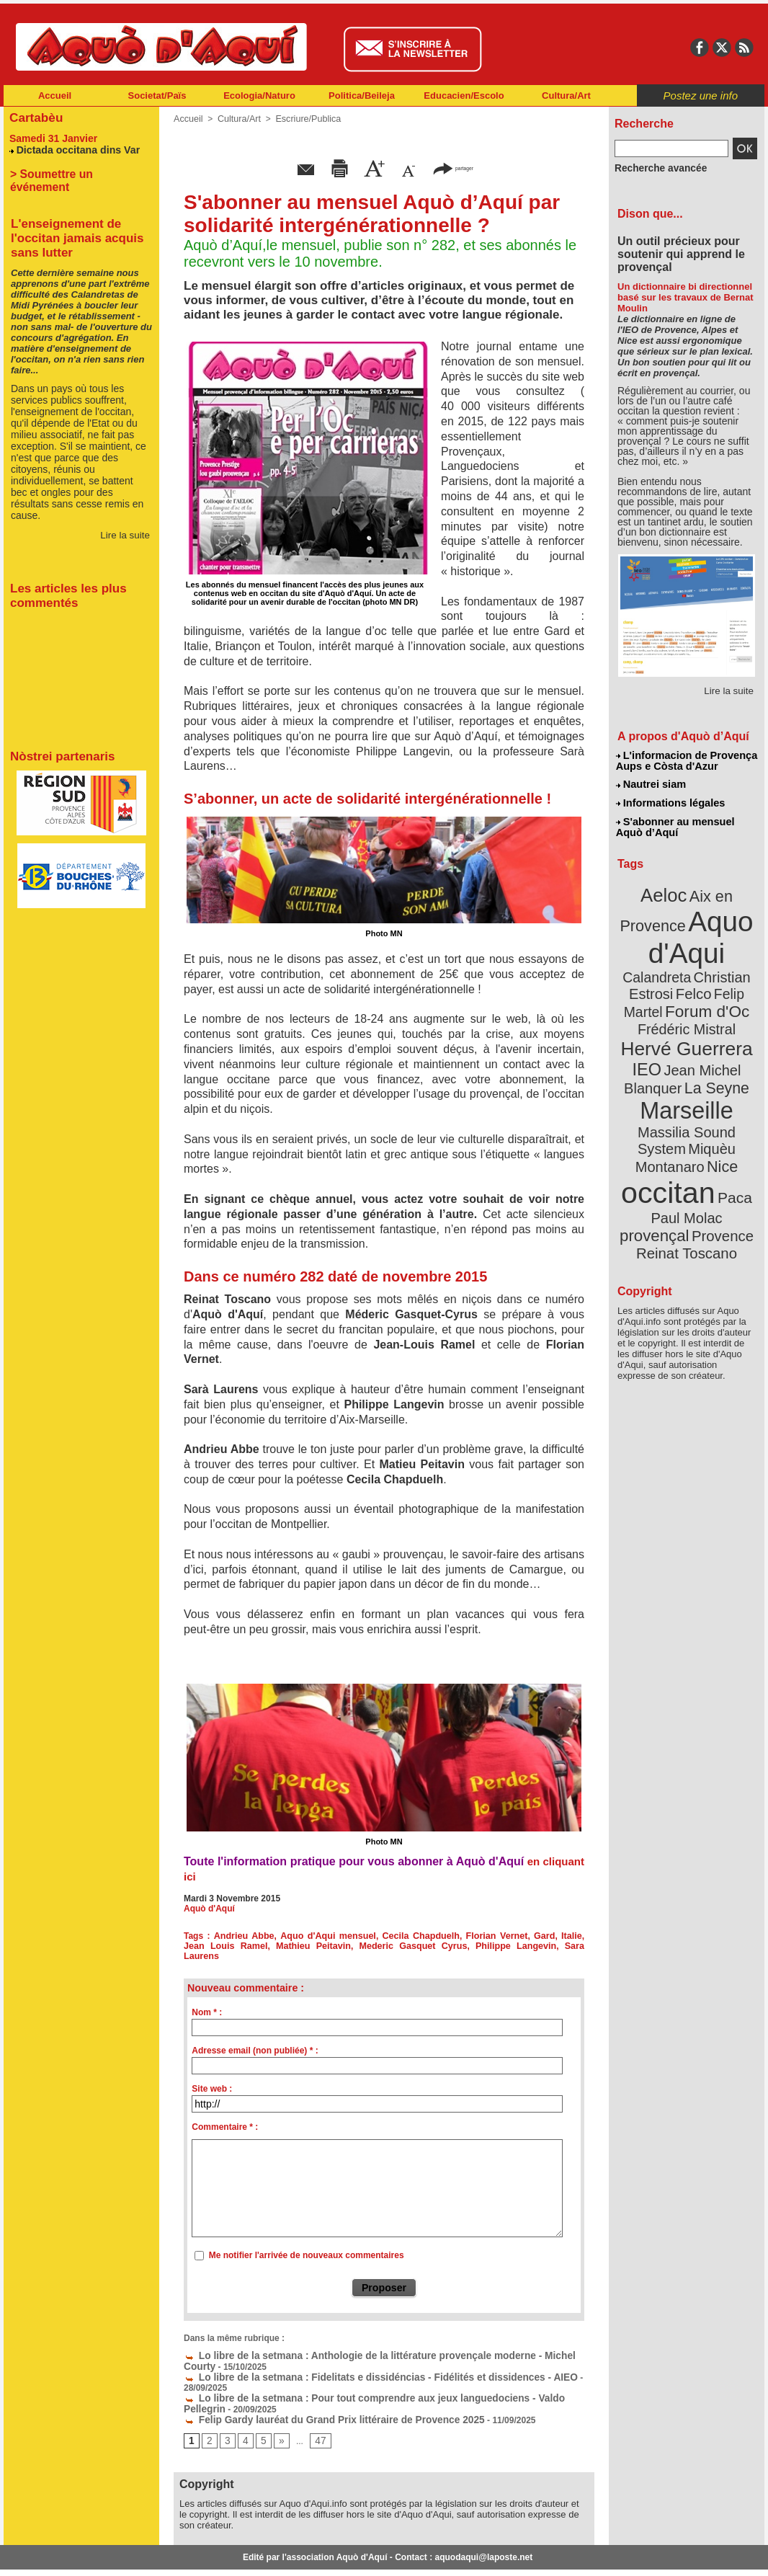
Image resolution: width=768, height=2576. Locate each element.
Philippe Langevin (451, 1946)
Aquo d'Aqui (683, 926)
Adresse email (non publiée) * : (255, 2040)
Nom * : (207, 2002)
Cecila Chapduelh (407, 1936)
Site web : (212, 2079)
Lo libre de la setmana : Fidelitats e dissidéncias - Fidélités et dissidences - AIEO (357, 2365)
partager (453, 167)
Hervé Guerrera (686, 1012)
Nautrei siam (651, 783)
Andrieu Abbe (241, 1936)
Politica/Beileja (362, 95)
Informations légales (670, 800)
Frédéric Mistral (702, 994)
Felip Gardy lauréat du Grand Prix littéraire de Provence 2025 (316, 2395)
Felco (733, 961)
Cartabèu (34, 116)
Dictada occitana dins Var (73, 147)
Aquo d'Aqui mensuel (319, 1936)
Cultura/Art (566, 95)
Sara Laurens (520, 1946)
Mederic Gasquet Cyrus (361, 1946)
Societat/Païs (157, 95)
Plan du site (320, 2554)
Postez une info (701, 95)
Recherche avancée (655, 168)
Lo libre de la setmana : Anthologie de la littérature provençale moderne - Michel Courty (371, 2345)
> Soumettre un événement (74, 171)
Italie (549, 1936)
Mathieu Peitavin (274, 1946)
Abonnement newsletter (67, 2554)
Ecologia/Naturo (259, 95)
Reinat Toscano (698, 1171)
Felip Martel (665, 978)
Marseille (662, 1066)
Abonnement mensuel (194, 2554)
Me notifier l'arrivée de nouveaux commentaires (306, 2245)
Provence (667, 1164)
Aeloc (666, 888)
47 (316, 2416)
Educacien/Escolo (464, 95)
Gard (524, 1936)
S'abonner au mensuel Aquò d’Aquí (674, 822)
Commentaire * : (225, 2117)
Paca (729, 1129)
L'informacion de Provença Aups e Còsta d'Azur (685, 760)
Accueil (54, 95)
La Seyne (712, 1046)
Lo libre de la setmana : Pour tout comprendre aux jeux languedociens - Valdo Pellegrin (370, 2375)
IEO (651, 1030)
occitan (670, 1125)
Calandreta (721, 944)
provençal (719, 1148)
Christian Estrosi (669, 961)
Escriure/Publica (303, 119)
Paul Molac (655, 1149)
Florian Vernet (479, 1936)
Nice (718, 1101)
